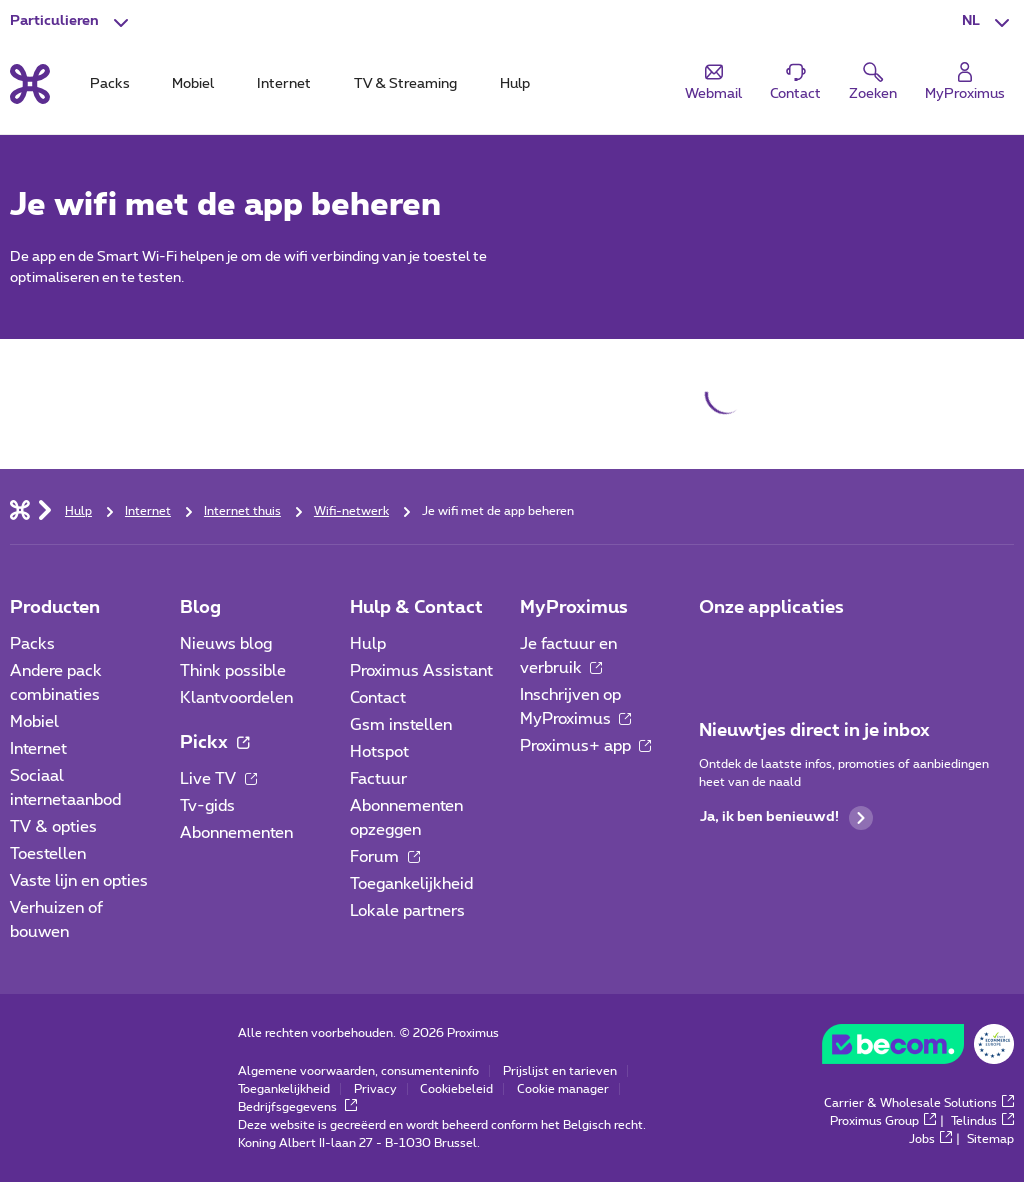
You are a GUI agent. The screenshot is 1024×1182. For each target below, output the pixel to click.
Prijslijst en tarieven (560, 1071)
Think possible (233, 671)
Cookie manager (563, 1089)
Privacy (375, 1089)
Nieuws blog (226, 644)
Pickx (214, 743)
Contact (378, 698)
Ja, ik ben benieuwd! (786, 818)
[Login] (965, 82)
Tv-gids (207, 806)
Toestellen (48, 854)
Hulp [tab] (515, 84)
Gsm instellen (401, 725)
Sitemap (990, 1139)
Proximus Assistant (421, 671)
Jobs (930, 1139)
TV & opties (53, 827)
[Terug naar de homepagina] (30, 84)
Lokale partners (407, 911)
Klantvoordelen (236, 698)
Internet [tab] (284, 84)
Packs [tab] (110, 84)
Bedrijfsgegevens (297, 1107)
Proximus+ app (586, 746)
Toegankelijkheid (411, 884)
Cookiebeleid (456, 1089)
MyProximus (574, 608)
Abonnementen (236, 833)
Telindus (982, 1121)
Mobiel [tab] (193, 84)
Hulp (368, 644)
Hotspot (379, 752)
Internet (38, 749)
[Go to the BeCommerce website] (918, 1049)
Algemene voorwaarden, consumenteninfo (358, 1071)
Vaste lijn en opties (79, 881)
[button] (988, 22)
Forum (385, 857)
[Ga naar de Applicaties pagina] (717, 650)
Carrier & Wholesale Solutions (919, 1103)
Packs (32, 644)
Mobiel (34, 722)
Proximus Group (883, 1121)
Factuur (378, 779)
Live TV (218, 779)
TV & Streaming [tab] (405, 84)
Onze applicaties (771, 608)
